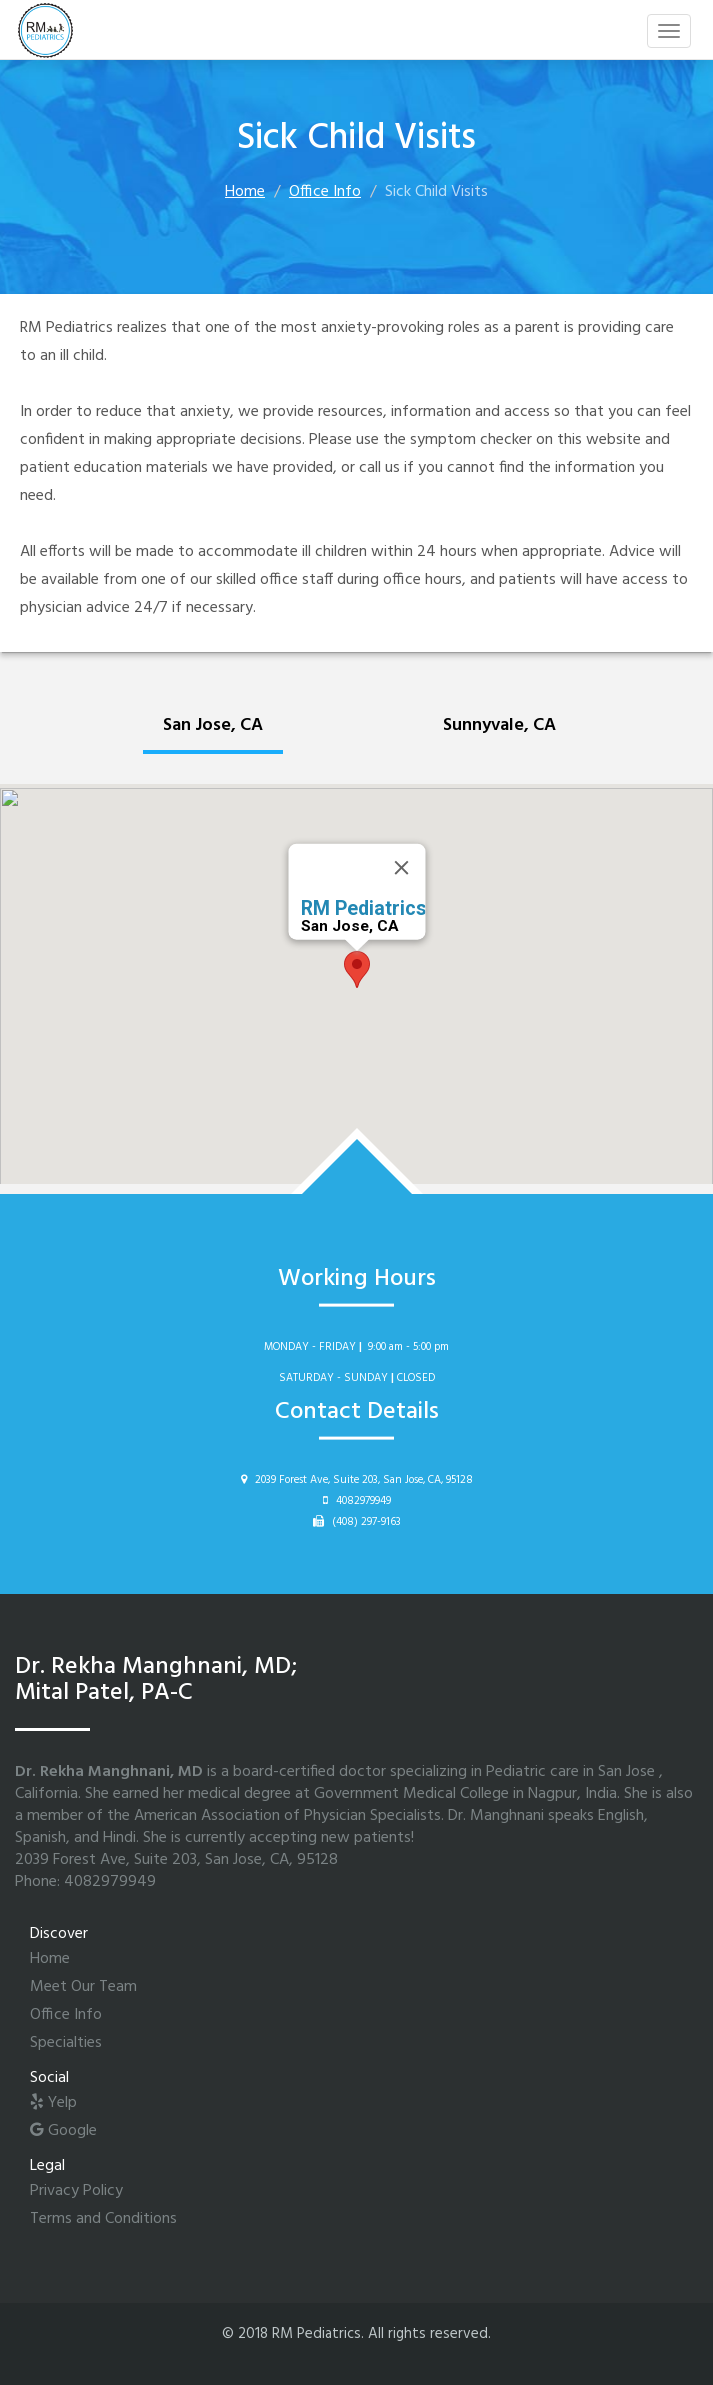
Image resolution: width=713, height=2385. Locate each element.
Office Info (325, 192)
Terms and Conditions (103, 2219)
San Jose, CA (213, 725)
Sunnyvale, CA (499, 725)
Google (63, 2131)
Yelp (53, 2103)
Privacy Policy (76, 2191)
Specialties (66, 2043)
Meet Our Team (83, 1987)
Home (245, 192)
